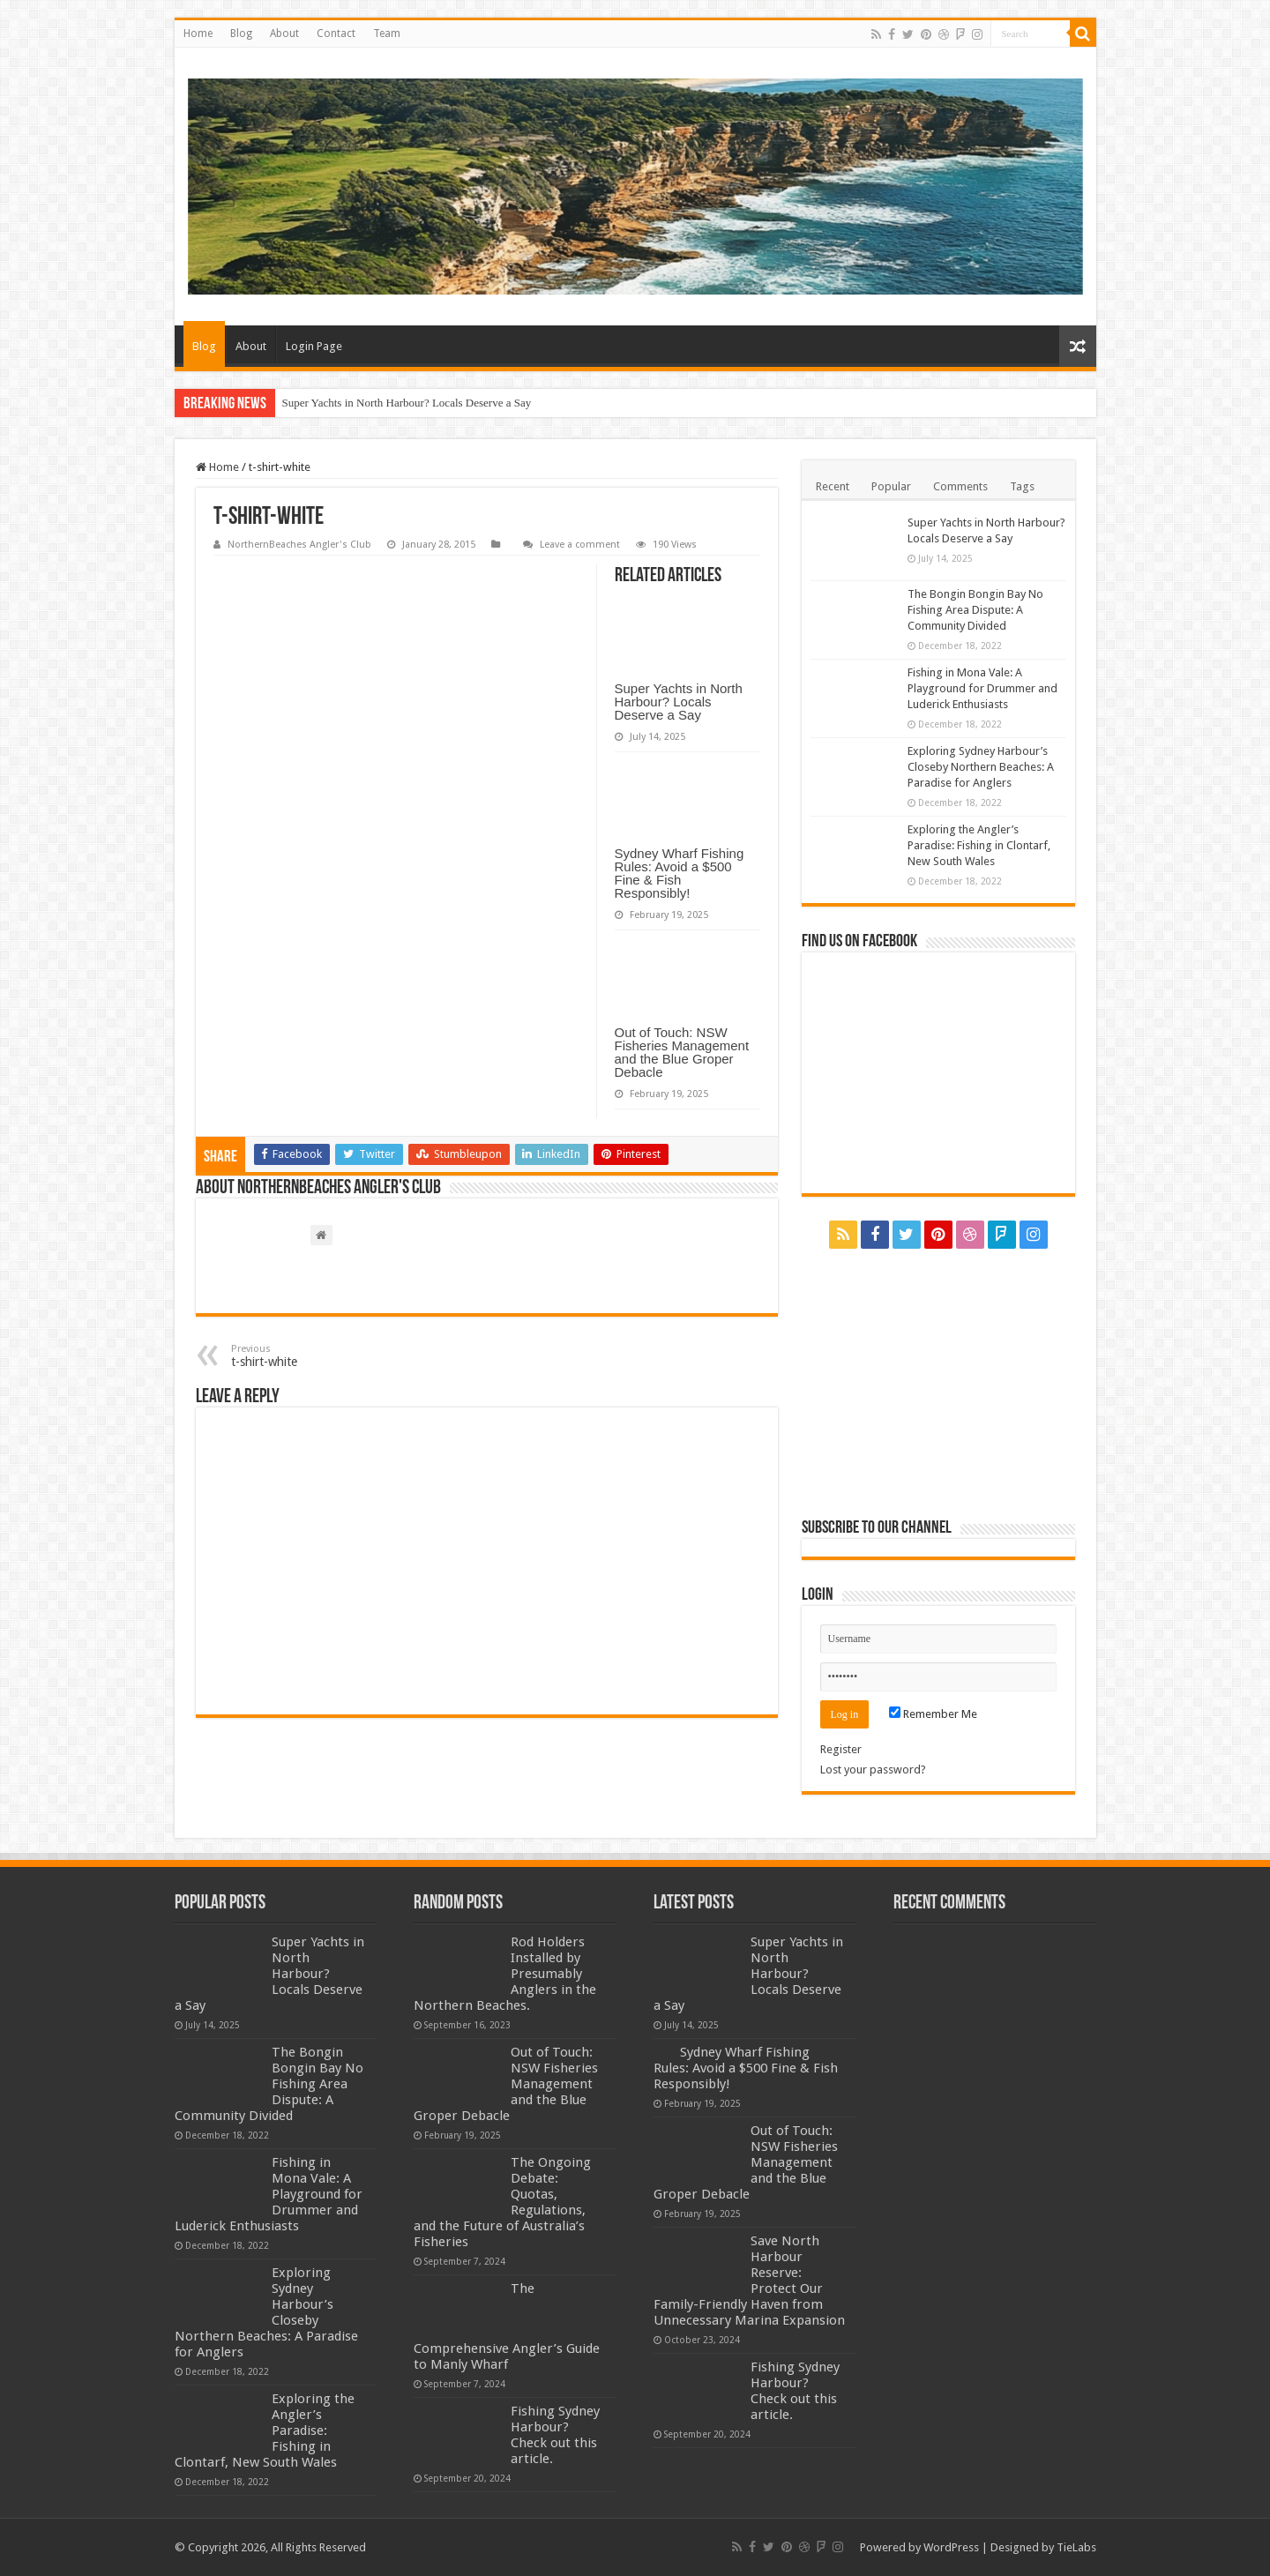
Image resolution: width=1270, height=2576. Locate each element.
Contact (336, 33)
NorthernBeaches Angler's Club (299, 544)
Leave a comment (580, 544)
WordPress (951, 2547)
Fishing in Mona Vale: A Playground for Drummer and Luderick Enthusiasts (982, 688)
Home (198, 33)
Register (841, 1749)
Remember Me (933, 1714)
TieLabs (1076, 2547)
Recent (832, 486)
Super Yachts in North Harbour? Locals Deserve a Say (407, 402)
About (284, 33)
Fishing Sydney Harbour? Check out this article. (555, 2435)
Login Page (314, 346)
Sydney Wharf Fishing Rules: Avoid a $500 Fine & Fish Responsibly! (679, 873)
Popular (891, 486)
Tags (1022, 486)
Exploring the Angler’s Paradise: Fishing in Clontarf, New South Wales (979, 845)
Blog (241, 33)
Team (386, 33)
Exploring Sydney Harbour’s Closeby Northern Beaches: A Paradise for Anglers (981, 766)
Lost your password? (873, 1769)
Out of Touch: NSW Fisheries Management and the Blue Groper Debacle (682, 1052)
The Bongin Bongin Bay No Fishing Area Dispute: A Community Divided (975, 609)
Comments (960, 486)
